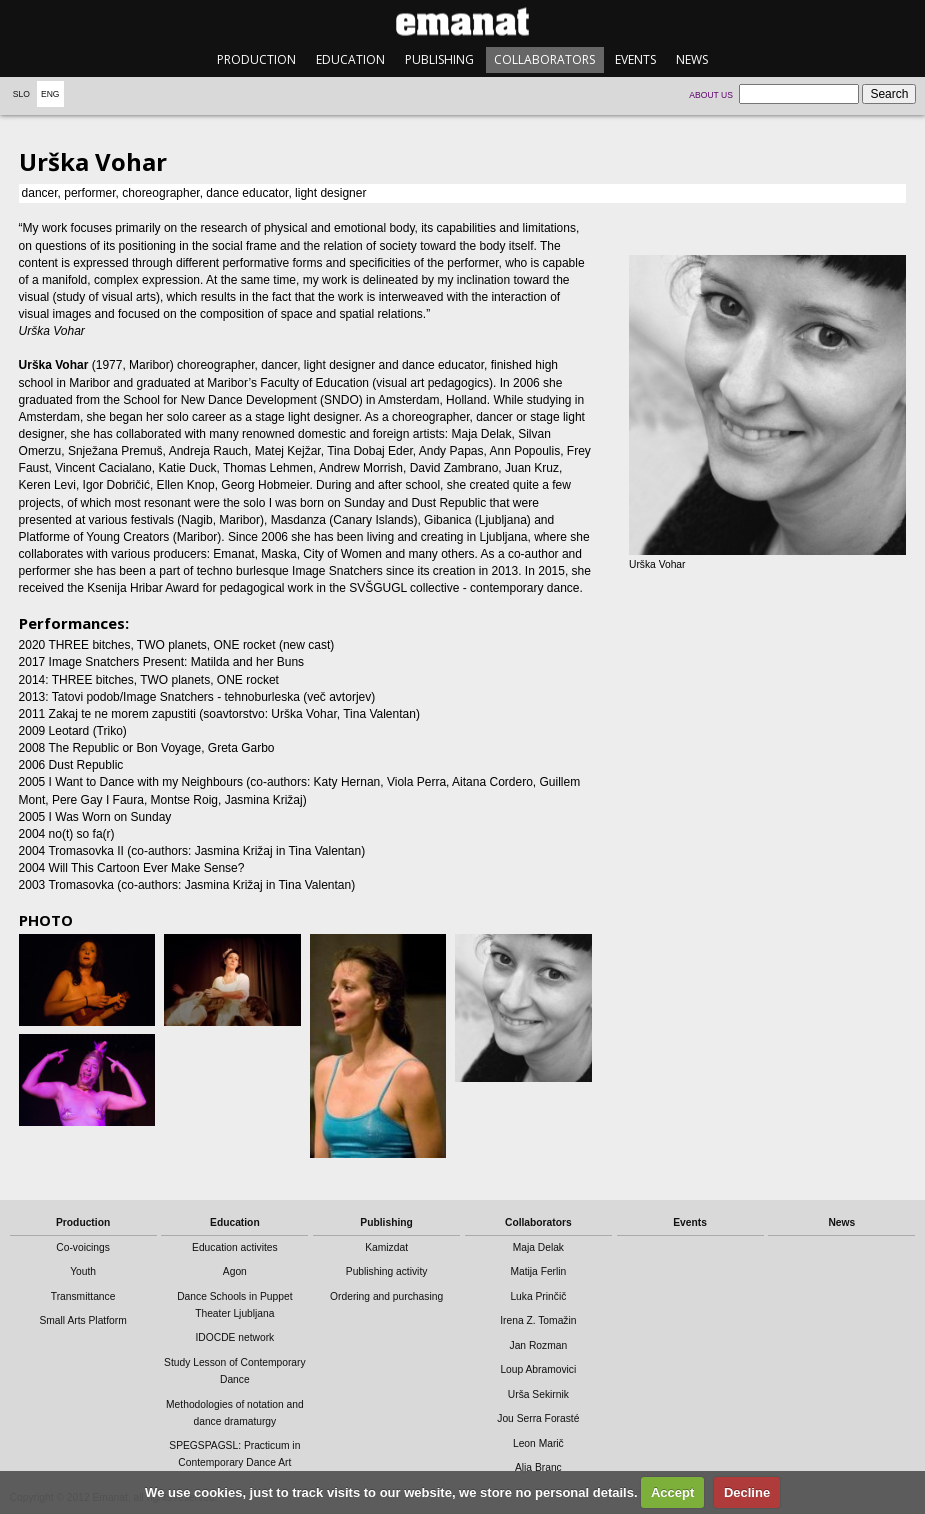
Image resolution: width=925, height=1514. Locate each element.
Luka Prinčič (538, 1296)
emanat (462, 21)
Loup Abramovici (538, 1369)
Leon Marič (538, 1443)
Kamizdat (386, 1247)
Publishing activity (387, 1271)
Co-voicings (83, 1247)
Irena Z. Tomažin (538, 1320)
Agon (235, 1271)
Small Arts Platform (82, 1320)
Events (635, 59)
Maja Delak (538, 1247)
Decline (747, 1492)
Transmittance (83, 1296)
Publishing (439, 59)
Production (256, 59)
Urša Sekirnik (538, 1394)
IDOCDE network (234, 1337)
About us (711, 95)
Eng (50, 94)
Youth (83, 1271)
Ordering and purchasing (386, 1296)
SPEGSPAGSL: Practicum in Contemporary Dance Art (234, 1454)
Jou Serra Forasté (538, 1418)
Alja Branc (538, 1467)
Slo (21, 94)
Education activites (235, 1247)
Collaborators (544, 59)
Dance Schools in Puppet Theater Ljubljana (234, 1305)
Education (350, 59)
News (692, 59)
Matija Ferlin (538, 1271)
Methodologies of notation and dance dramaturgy (235, 1413)
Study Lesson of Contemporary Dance (235, 1371)
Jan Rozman (539, 1345)
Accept (672, 1492)
